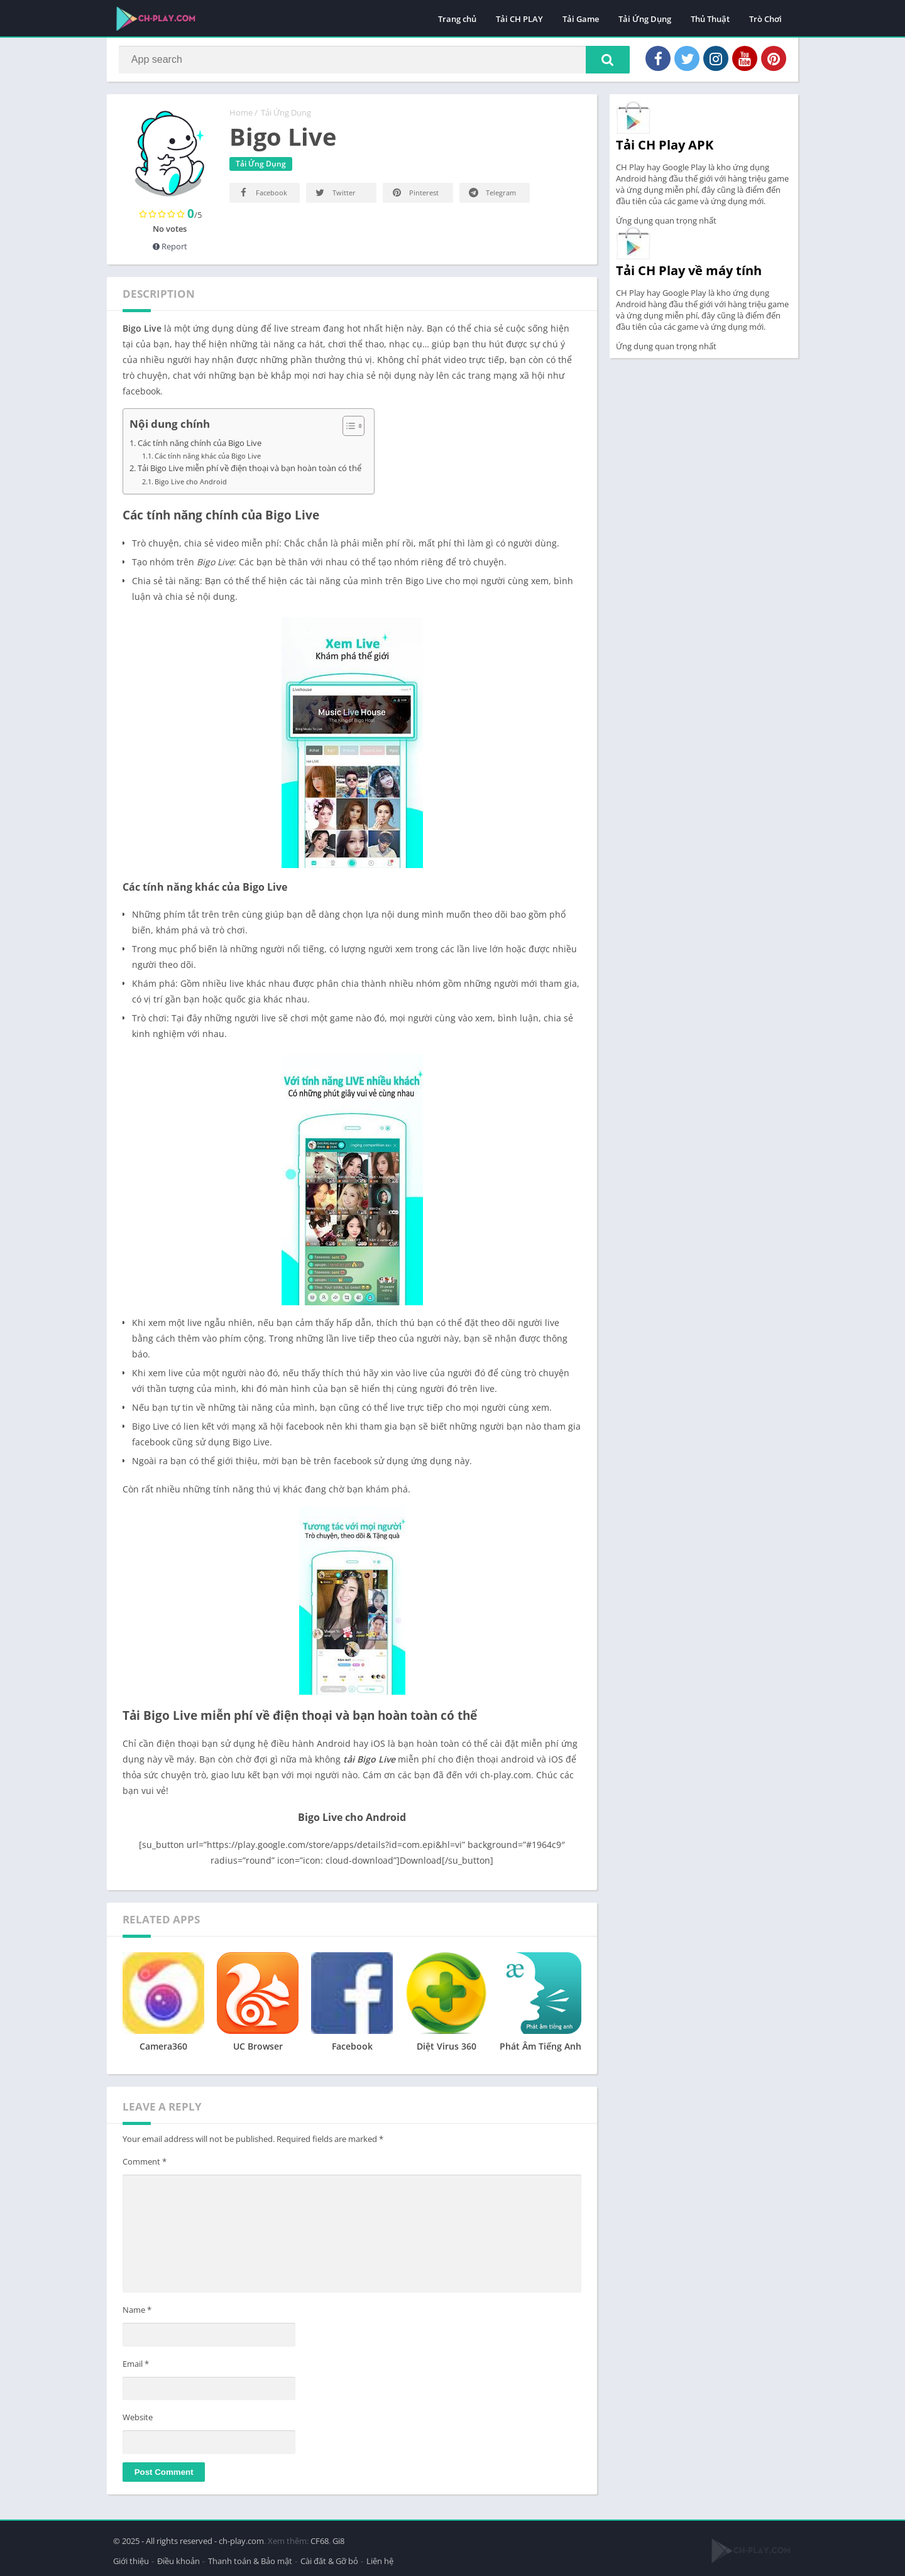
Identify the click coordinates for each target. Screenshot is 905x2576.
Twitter (335, 195)
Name (137, 2312)
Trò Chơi (765, 18)
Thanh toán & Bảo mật (250, 2559)
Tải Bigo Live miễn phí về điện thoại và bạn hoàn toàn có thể (249, 470)
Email (136, 2366)
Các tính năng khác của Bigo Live (208, 458)
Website (138, 2420)
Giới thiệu (131, 2559)
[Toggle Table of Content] (347, 428)
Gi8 (338, 2539)
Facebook (262, 195)
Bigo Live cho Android (191, 484)
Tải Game (580, 18)
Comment (145, 2164)
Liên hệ (379, 2559)
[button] (604, 61)
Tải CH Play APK (664, 147)
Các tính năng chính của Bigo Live (199, 445)
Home (241, 115)
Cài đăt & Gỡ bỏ (329, 2559)
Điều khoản (178, 2559)
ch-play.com (241, 2539)
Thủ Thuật (710, 18)
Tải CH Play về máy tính (689, 272)
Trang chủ (457, 18)
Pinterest (414, 195)
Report (170, 248)
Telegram (491, 195)
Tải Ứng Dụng (644, 18)
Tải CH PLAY (519, 18)
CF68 (319, 2539)
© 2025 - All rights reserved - (166, 2539)
